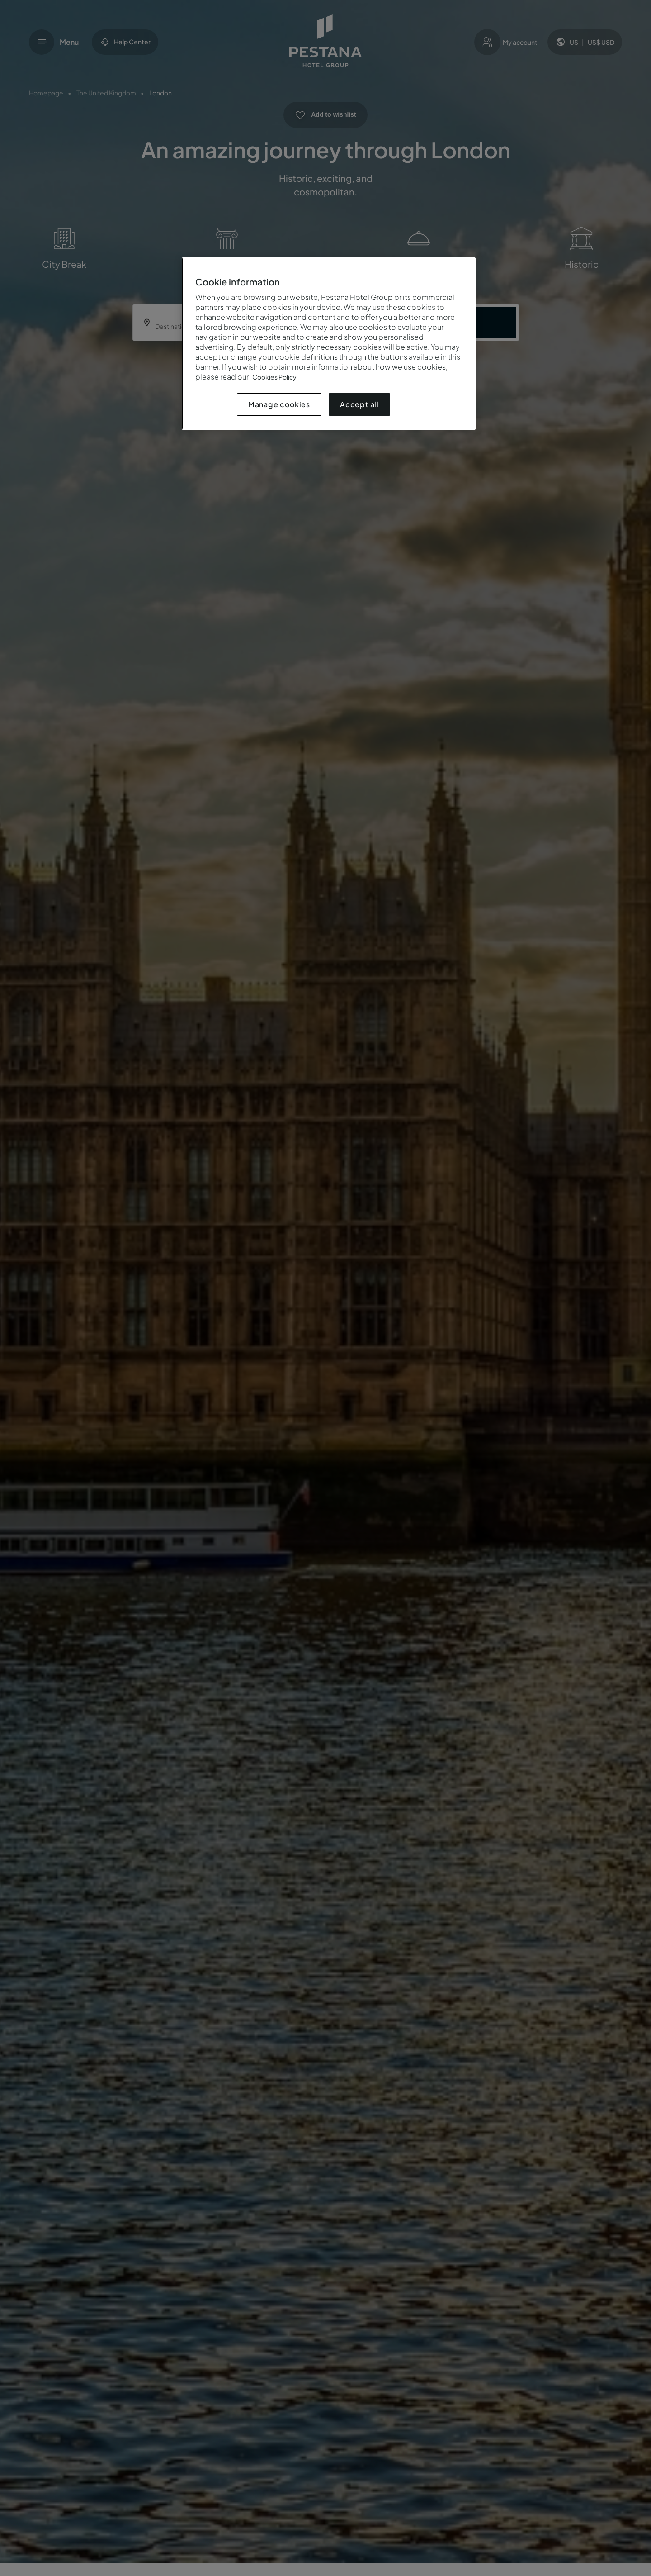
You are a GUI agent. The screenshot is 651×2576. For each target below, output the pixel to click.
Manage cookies (279, 404)
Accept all (359, 404)
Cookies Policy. (275, 377)
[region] (329, 343)
